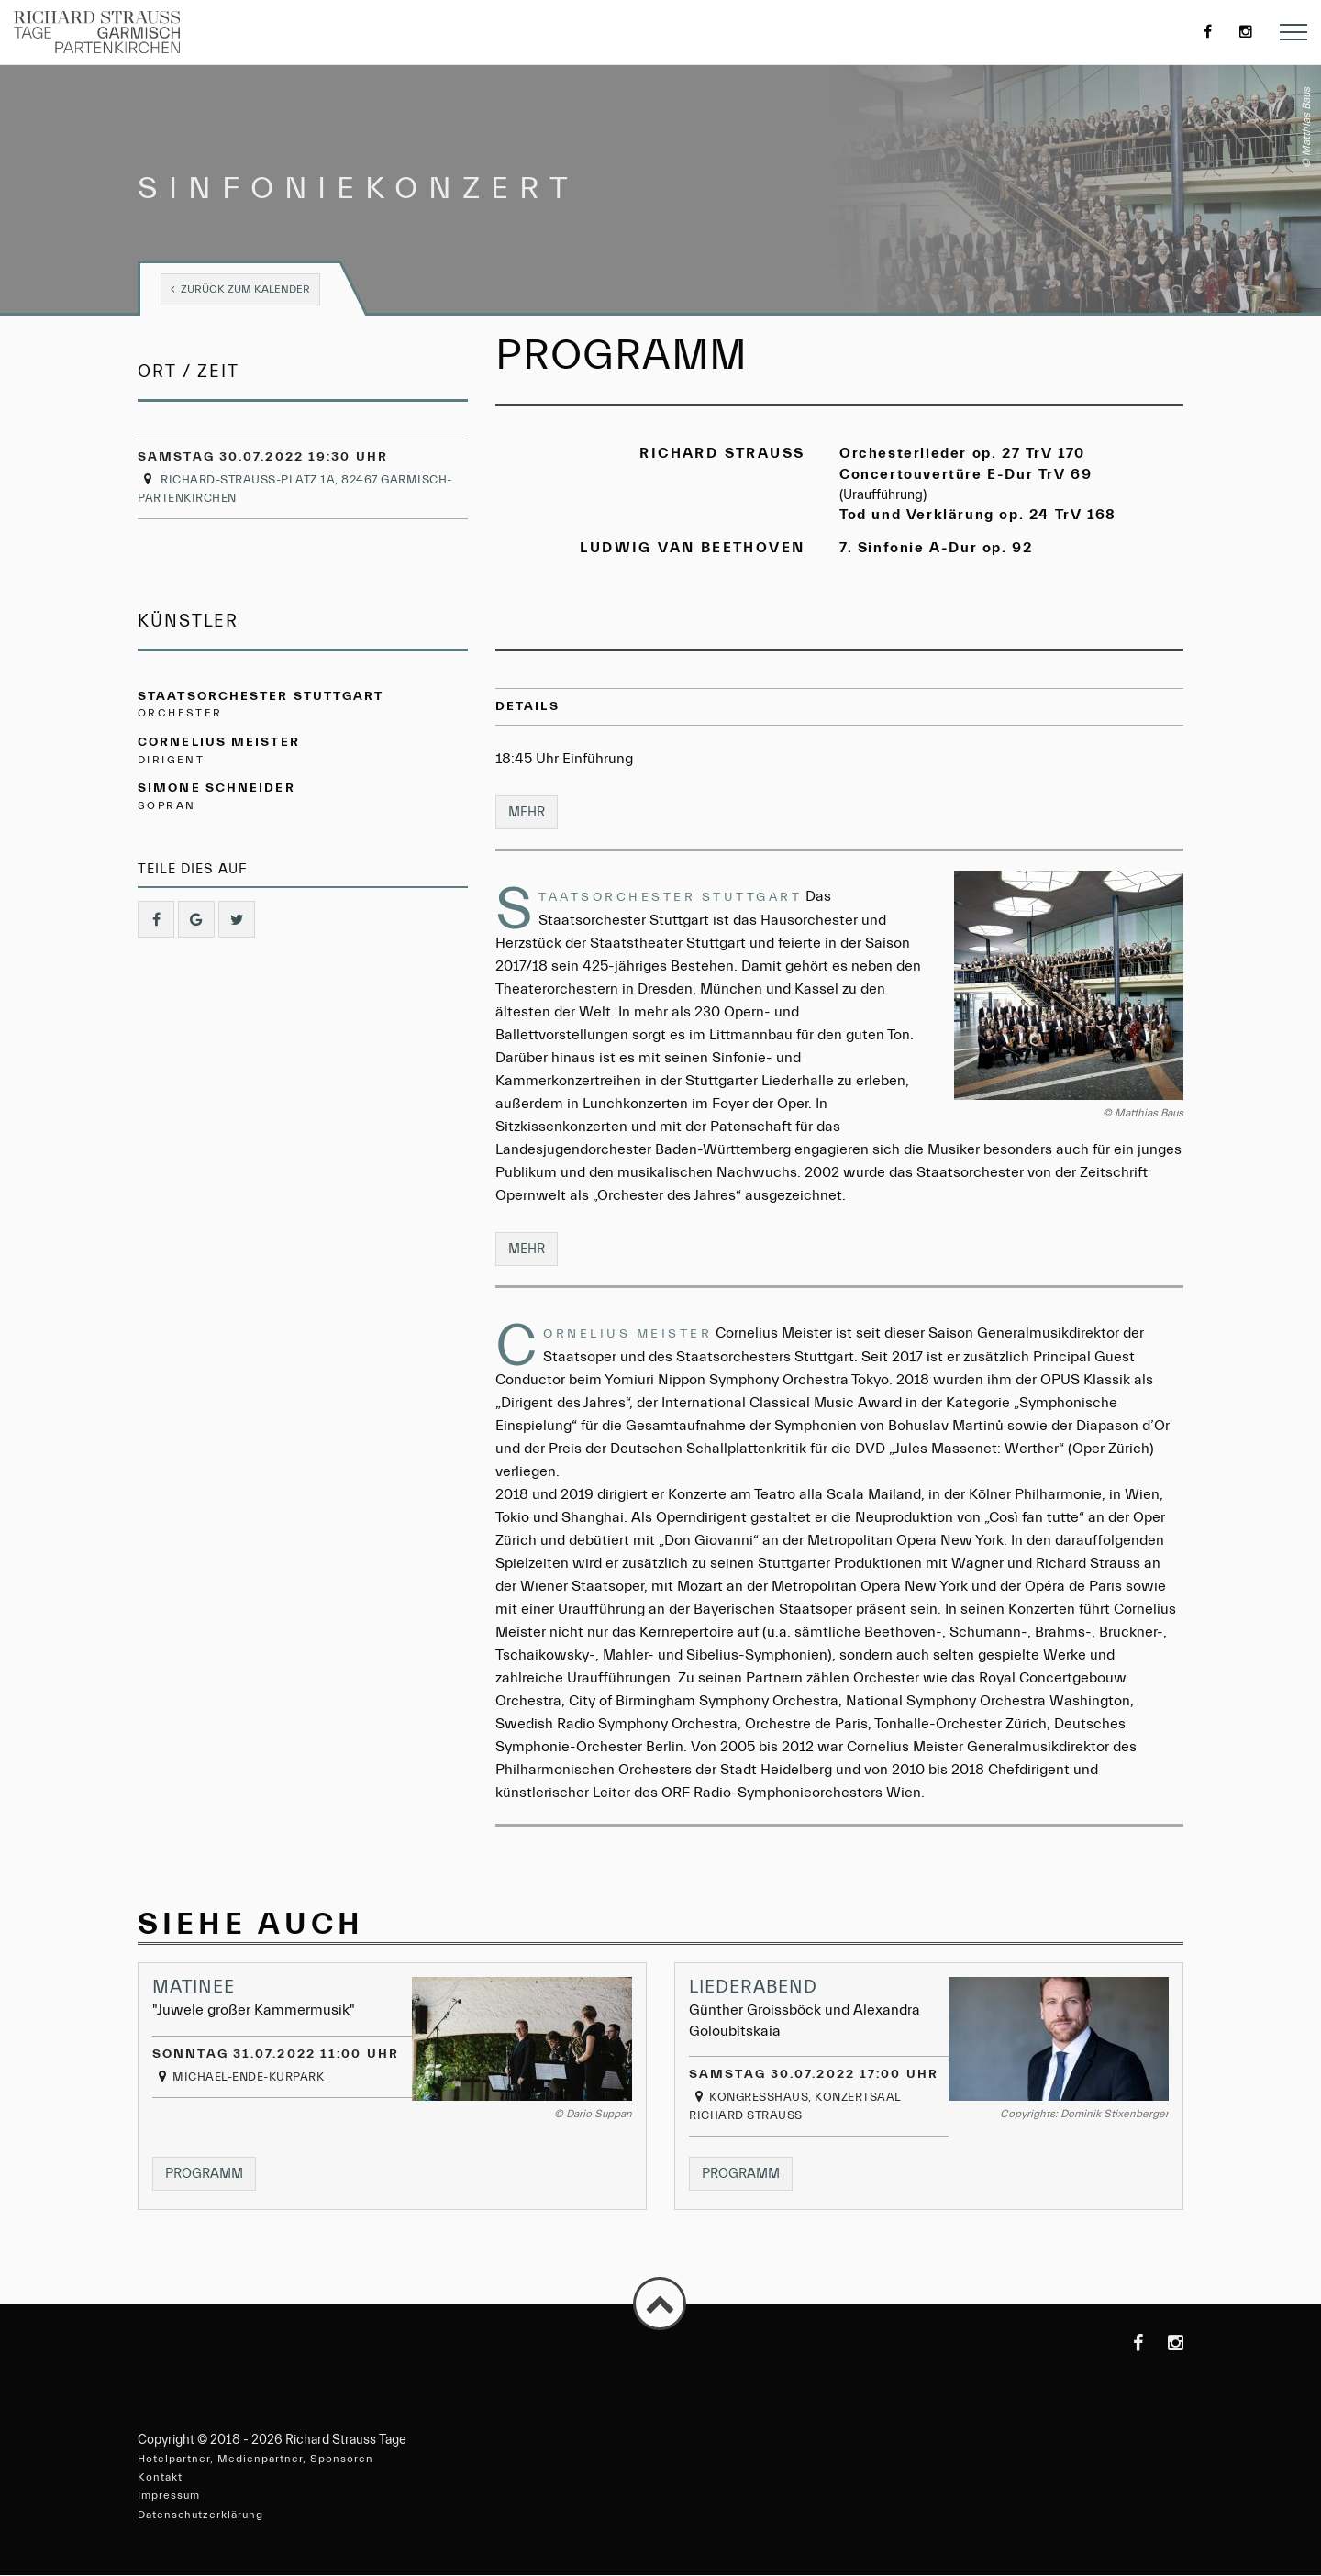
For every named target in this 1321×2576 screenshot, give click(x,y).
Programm (212, 2172)
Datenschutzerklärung (200, 2514)
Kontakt (160, 2477)
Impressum (169, 2496)
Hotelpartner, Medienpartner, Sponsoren (255, 2459)
